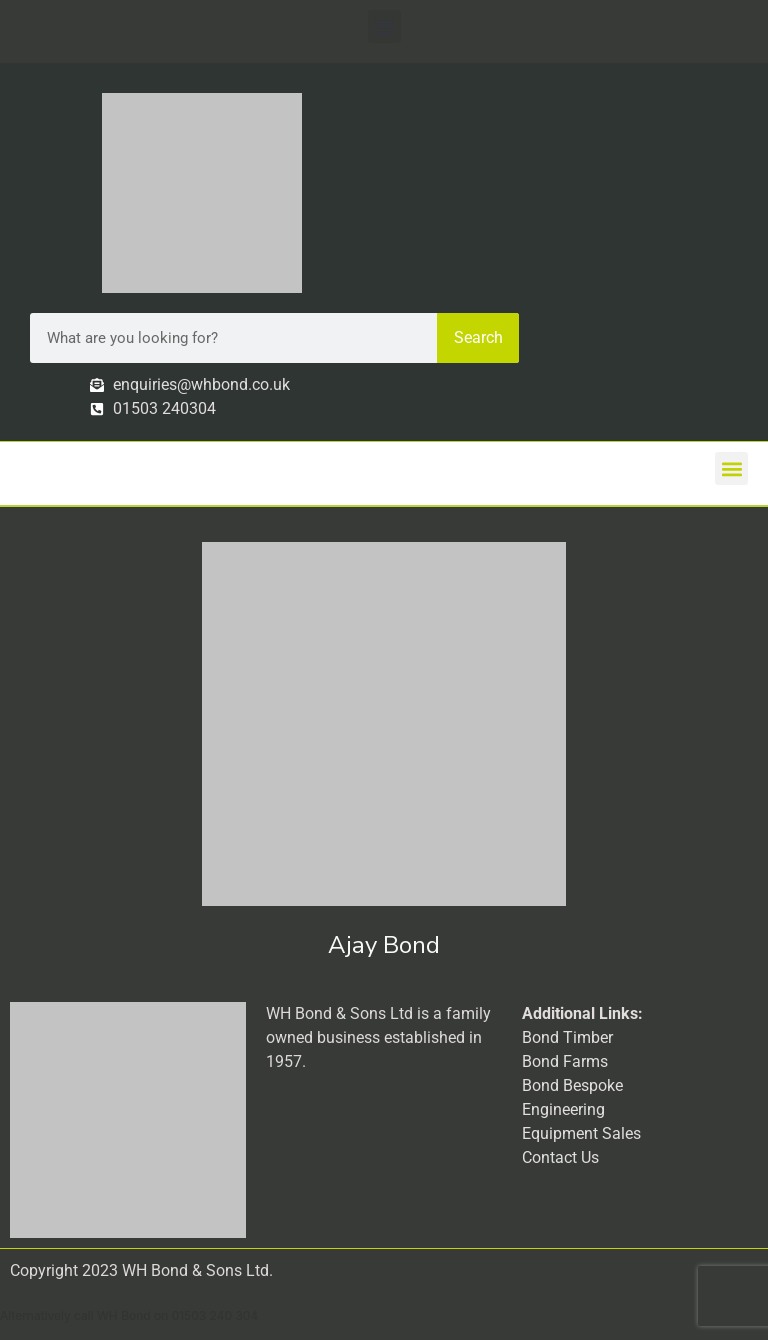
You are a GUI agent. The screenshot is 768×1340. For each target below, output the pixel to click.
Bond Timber (567, 1037)
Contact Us (560, 1157)
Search (478, 337)
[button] (384, 26)
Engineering (563, 1109)
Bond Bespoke (572, 1085)
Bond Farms (565, 1061)
